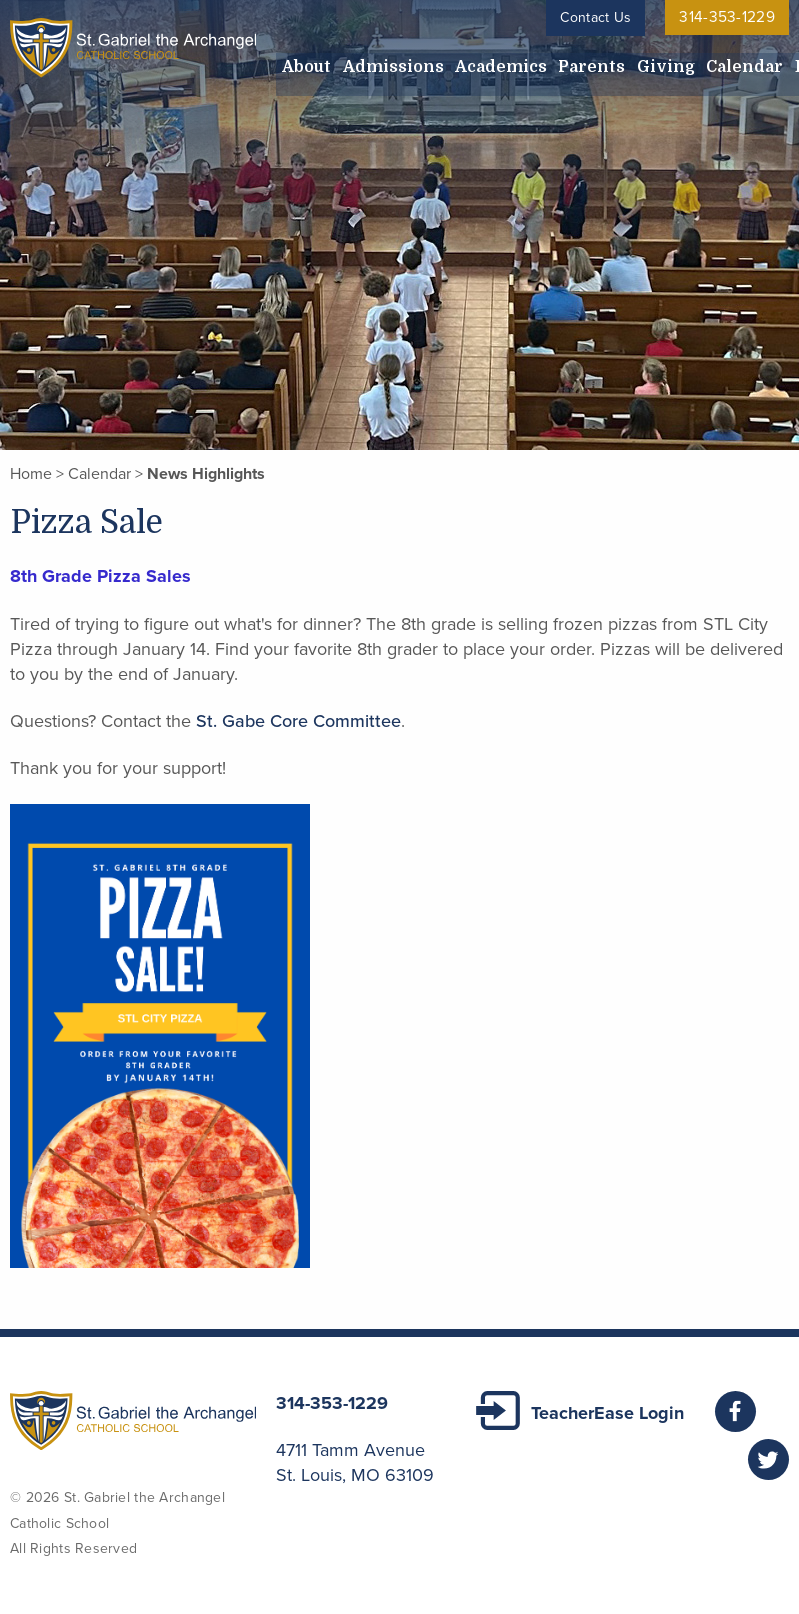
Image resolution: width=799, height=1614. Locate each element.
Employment (702, 62)
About (297, 62)
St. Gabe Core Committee (298, 721)
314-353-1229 (732, 17)
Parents (514, 62)
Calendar (623, 62)
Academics (446, 62)
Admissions (362, 62)
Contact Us (606, 17)
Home (31, 474)
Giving (566, 62)
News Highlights (206, 474)
